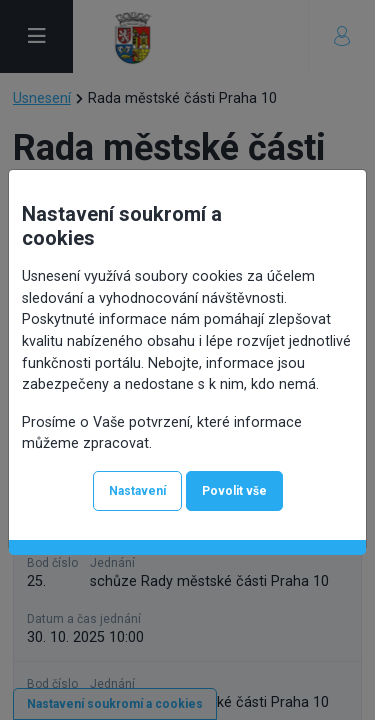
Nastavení (137, 491)
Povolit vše (234, 491)
